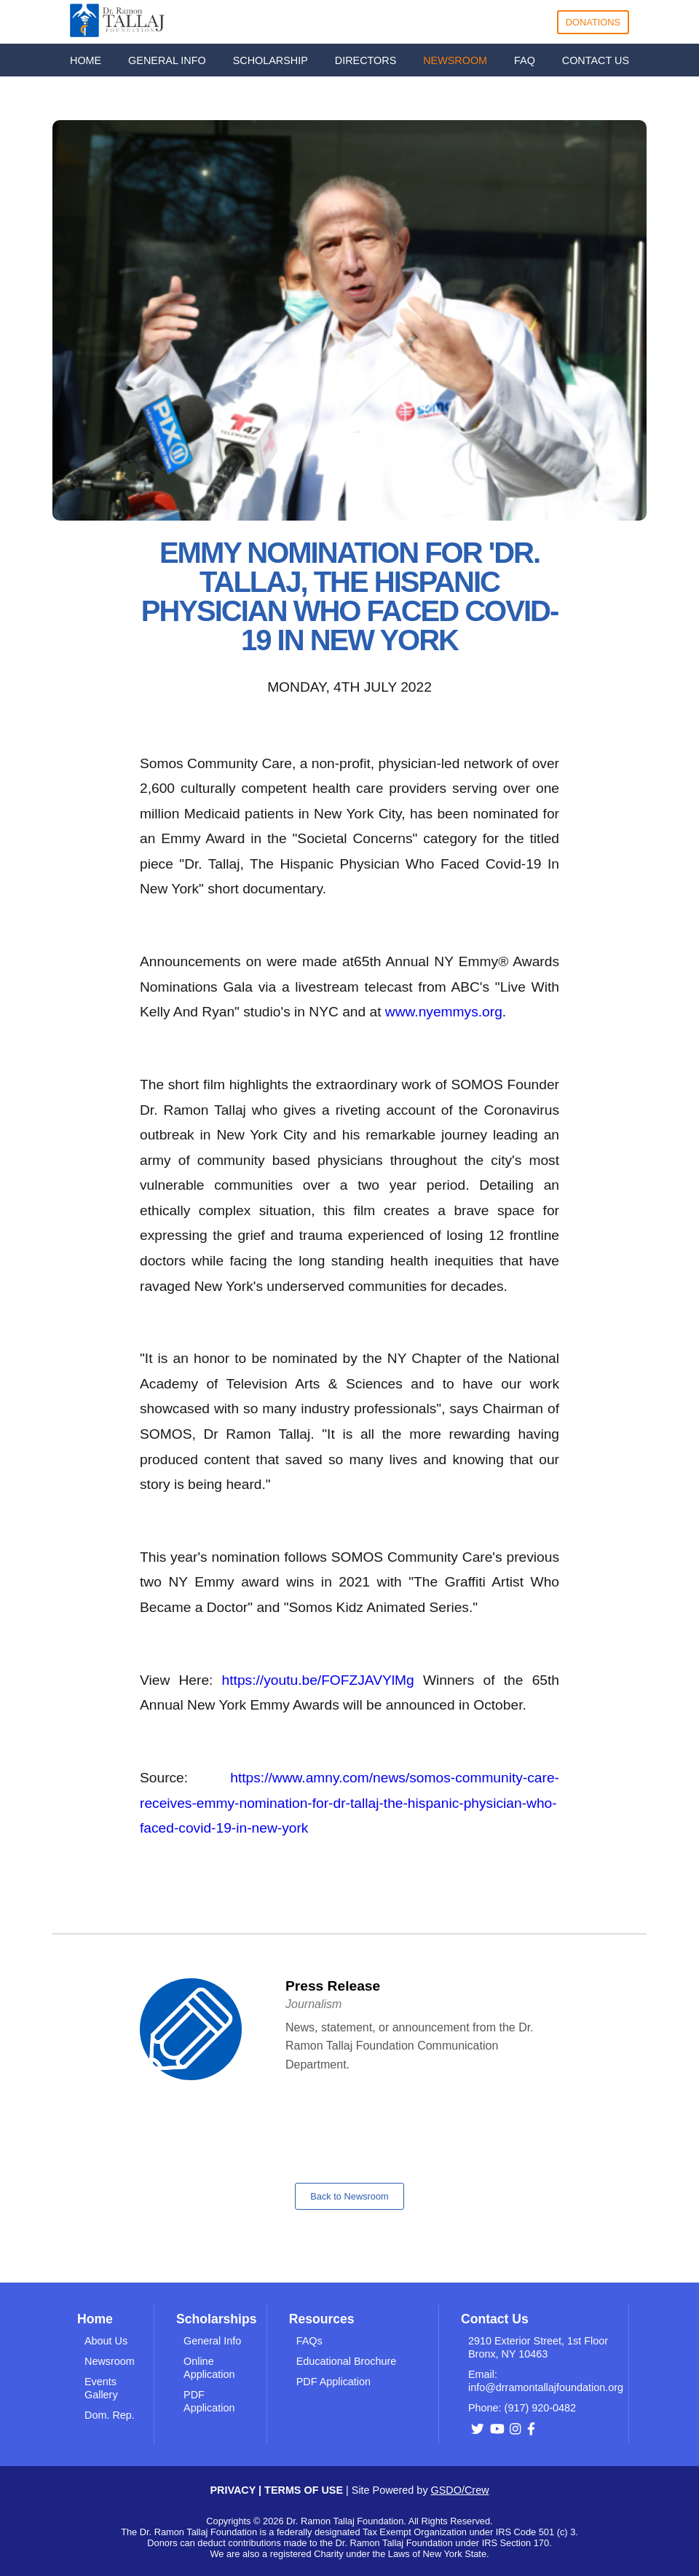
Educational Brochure (346, 2361)
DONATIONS (593, 22)
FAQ (524, 60)
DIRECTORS (366, 60)
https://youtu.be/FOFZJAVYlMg (318, 1680)
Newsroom (109, 2361)
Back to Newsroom (349, 2196)
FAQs (309, 2341)
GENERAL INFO (167, 60)
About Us (105, 2341)
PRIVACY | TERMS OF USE (278, 2490)
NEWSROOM (455, 60)
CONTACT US (595, 60)
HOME (85, 60)
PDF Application (333, 2381)
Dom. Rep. (109, 2415)
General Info (212, 2341)
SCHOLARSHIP (270, 60)
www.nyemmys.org (443, 1011)
